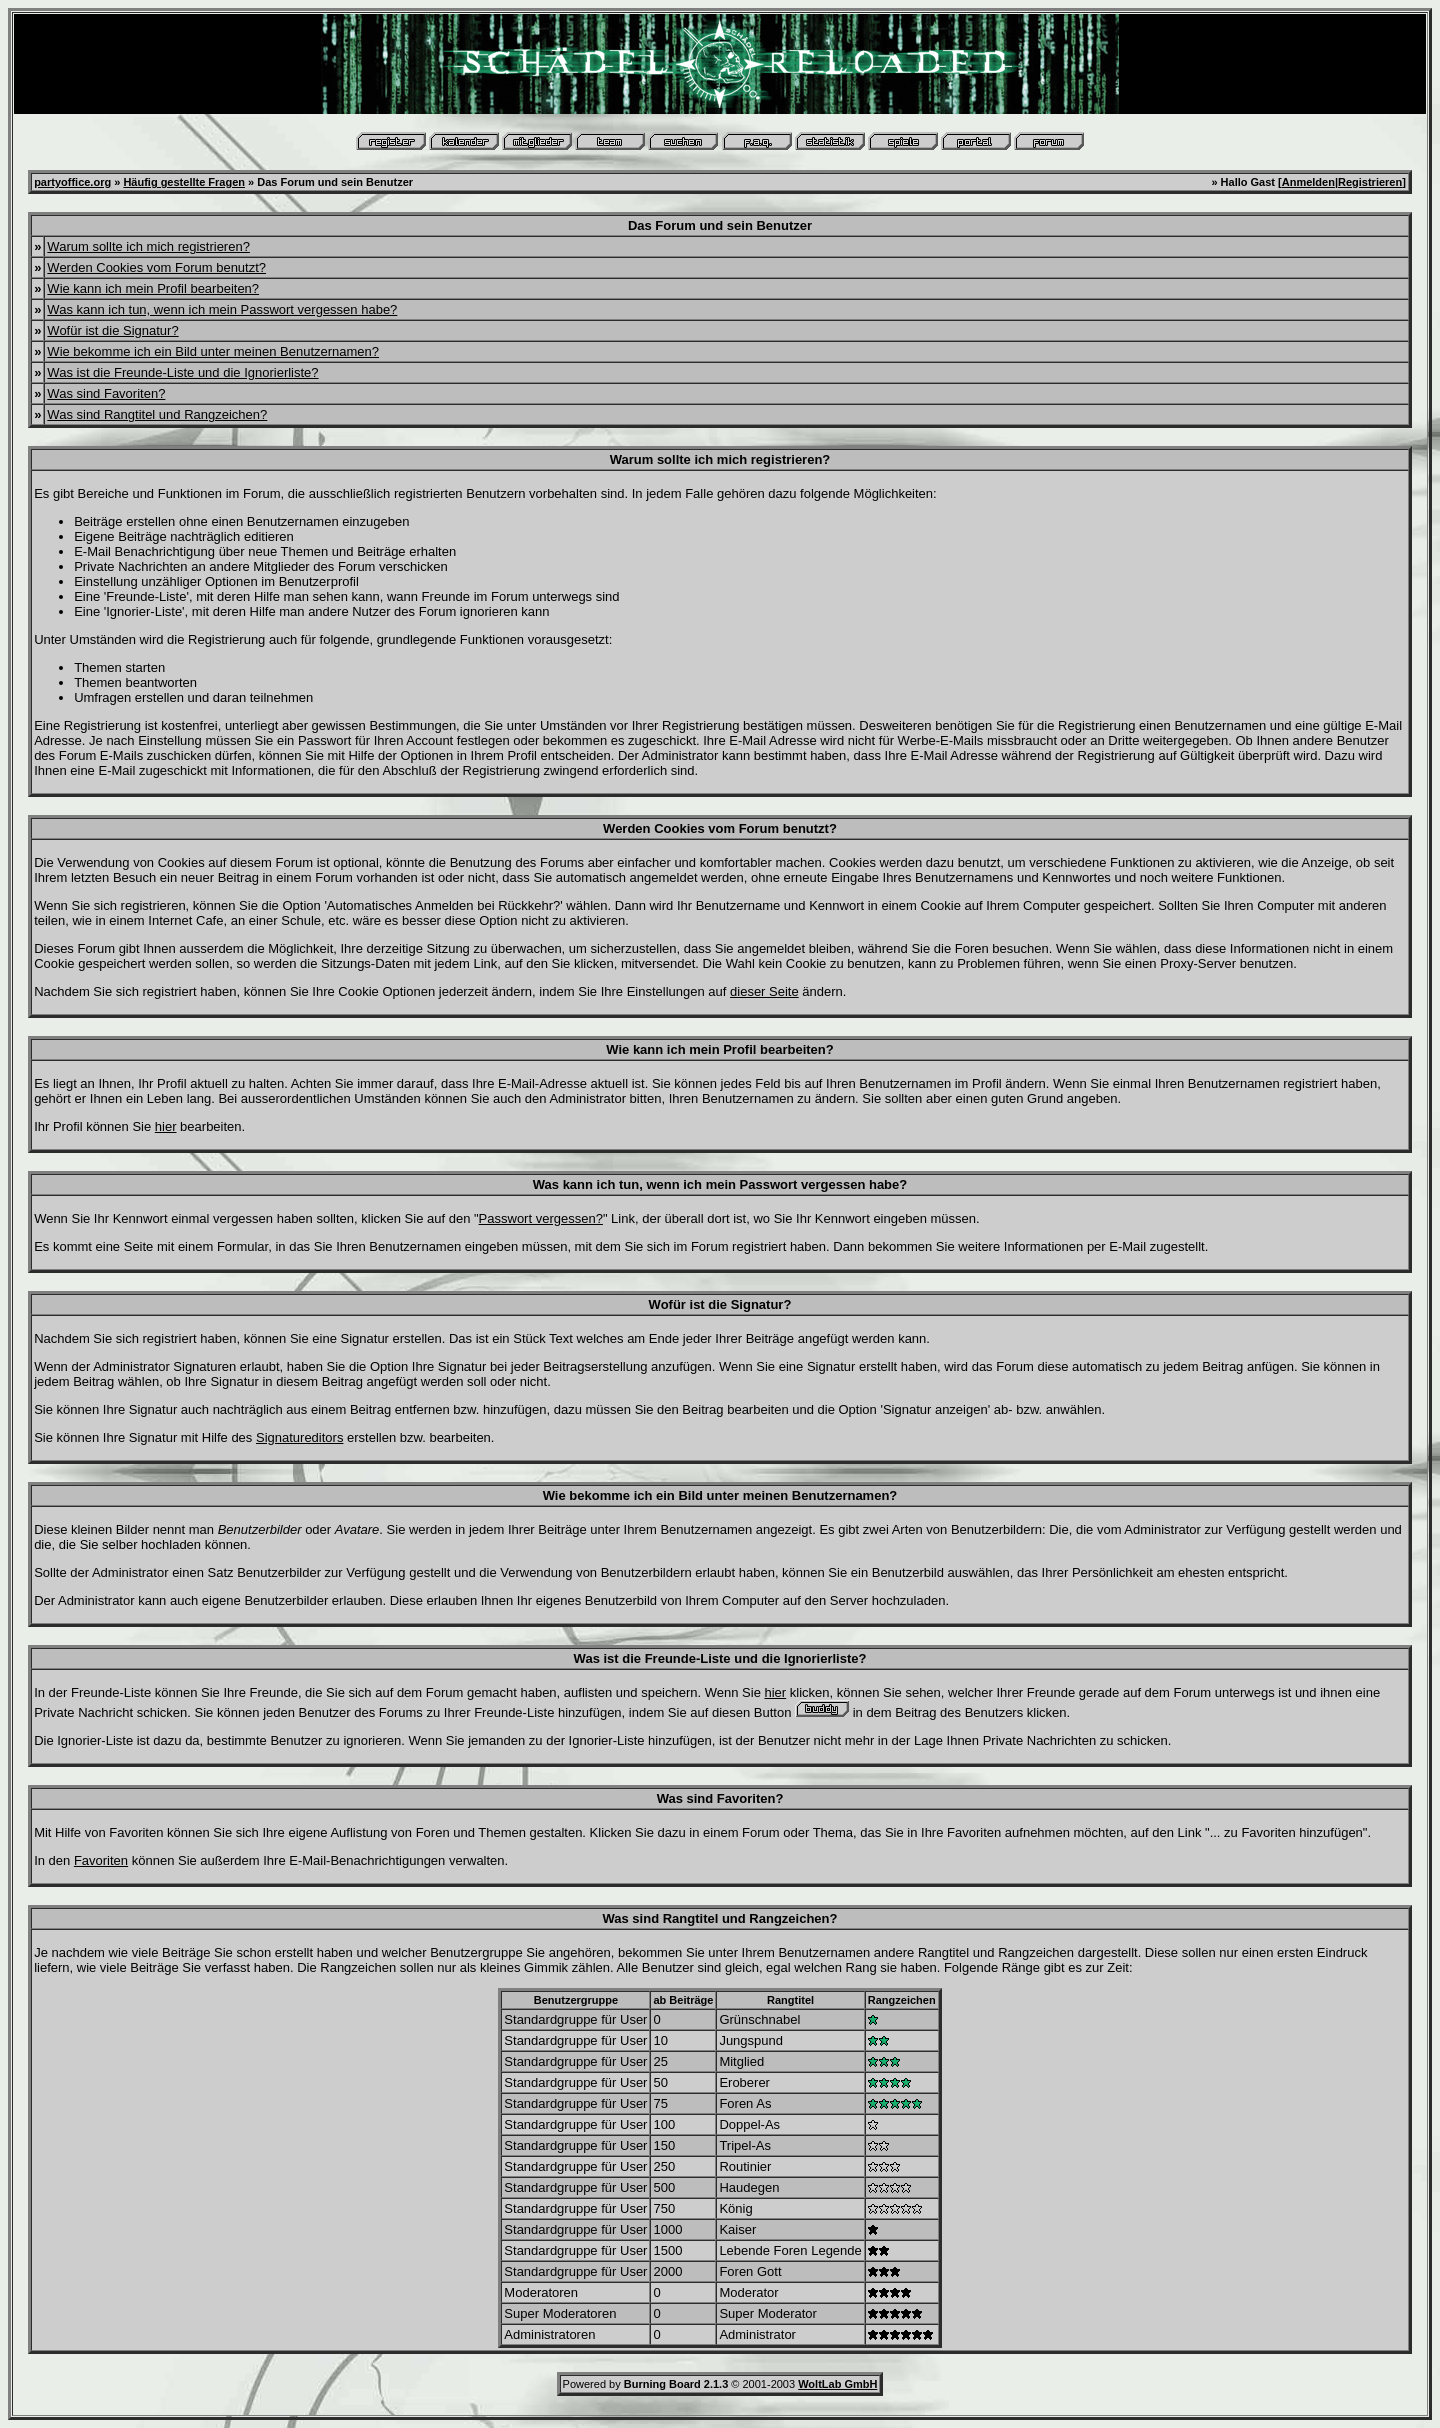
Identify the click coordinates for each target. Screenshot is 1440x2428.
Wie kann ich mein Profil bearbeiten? (153, 288)
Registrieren (1370, 182)
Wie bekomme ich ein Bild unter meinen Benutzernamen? (213, 351)
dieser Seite (764, 991)
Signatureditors (299, 1437)
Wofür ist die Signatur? (112, 330)
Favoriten (101, 1860)
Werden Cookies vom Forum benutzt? (156, 267)
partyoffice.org (72, 182)
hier (166, 1126)
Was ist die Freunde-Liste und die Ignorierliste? (182, 372)
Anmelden (1308, 182)
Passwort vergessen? (541, 1218)
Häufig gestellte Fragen (184, 182)
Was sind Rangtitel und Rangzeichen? (157, 414)
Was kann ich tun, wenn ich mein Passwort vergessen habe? (222, 309)
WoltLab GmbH (837, 2384)
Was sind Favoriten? (106, 393)
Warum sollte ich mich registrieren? (148, 246)
